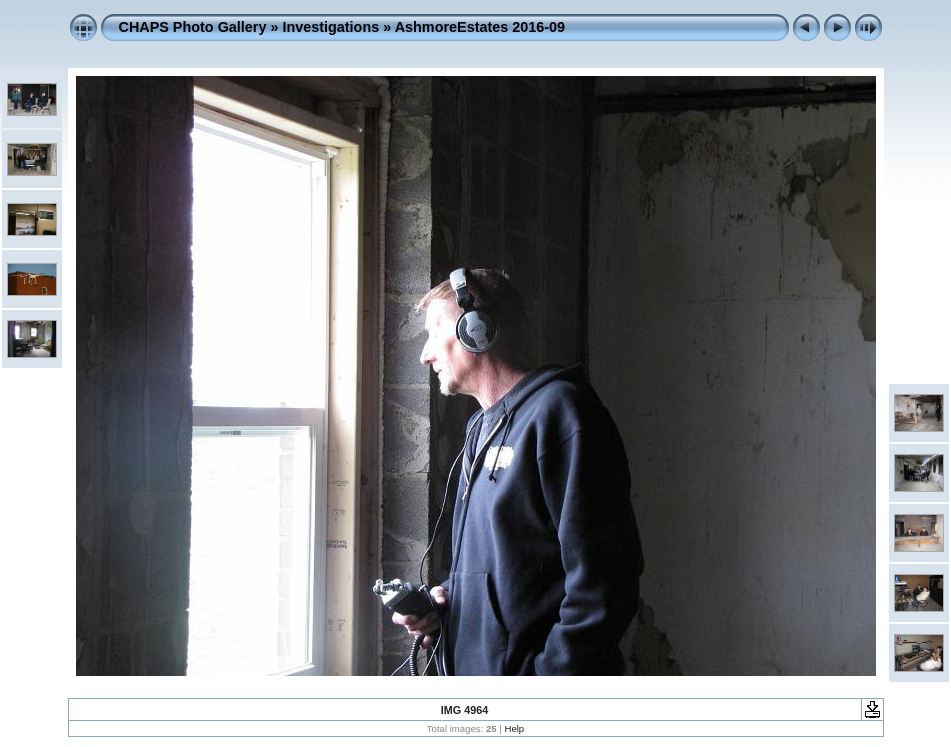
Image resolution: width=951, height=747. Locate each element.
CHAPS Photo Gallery (193, 27)
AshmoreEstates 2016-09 (480, 27)
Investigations (330, 27)
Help (514, 728)
